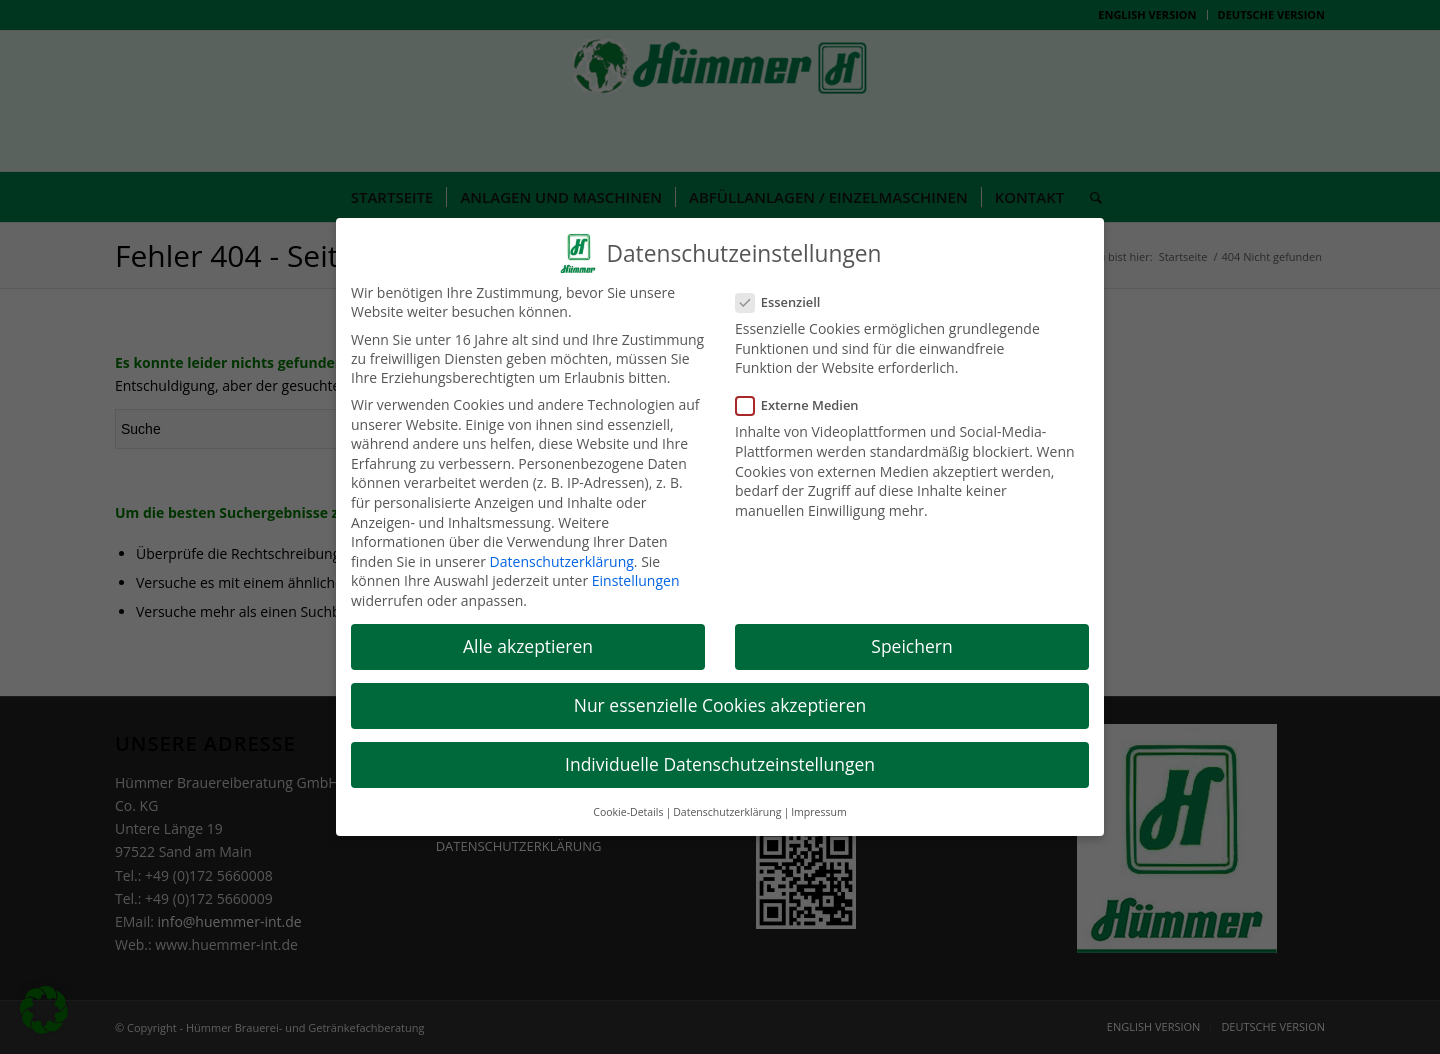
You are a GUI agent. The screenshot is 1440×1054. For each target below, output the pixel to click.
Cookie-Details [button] (628, 799)
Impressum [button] (818, 799)
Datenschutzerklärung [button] (727, 799)
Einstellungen (636, 568)
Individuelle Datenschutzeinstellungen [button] (720, 752)
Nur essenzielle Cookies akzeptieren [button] (720, 693)
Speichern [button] (911, 634)
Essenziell (786, 290)
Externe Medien (805, 393)
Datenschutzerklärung (562, 548)
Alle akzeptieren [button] (528, 634)
